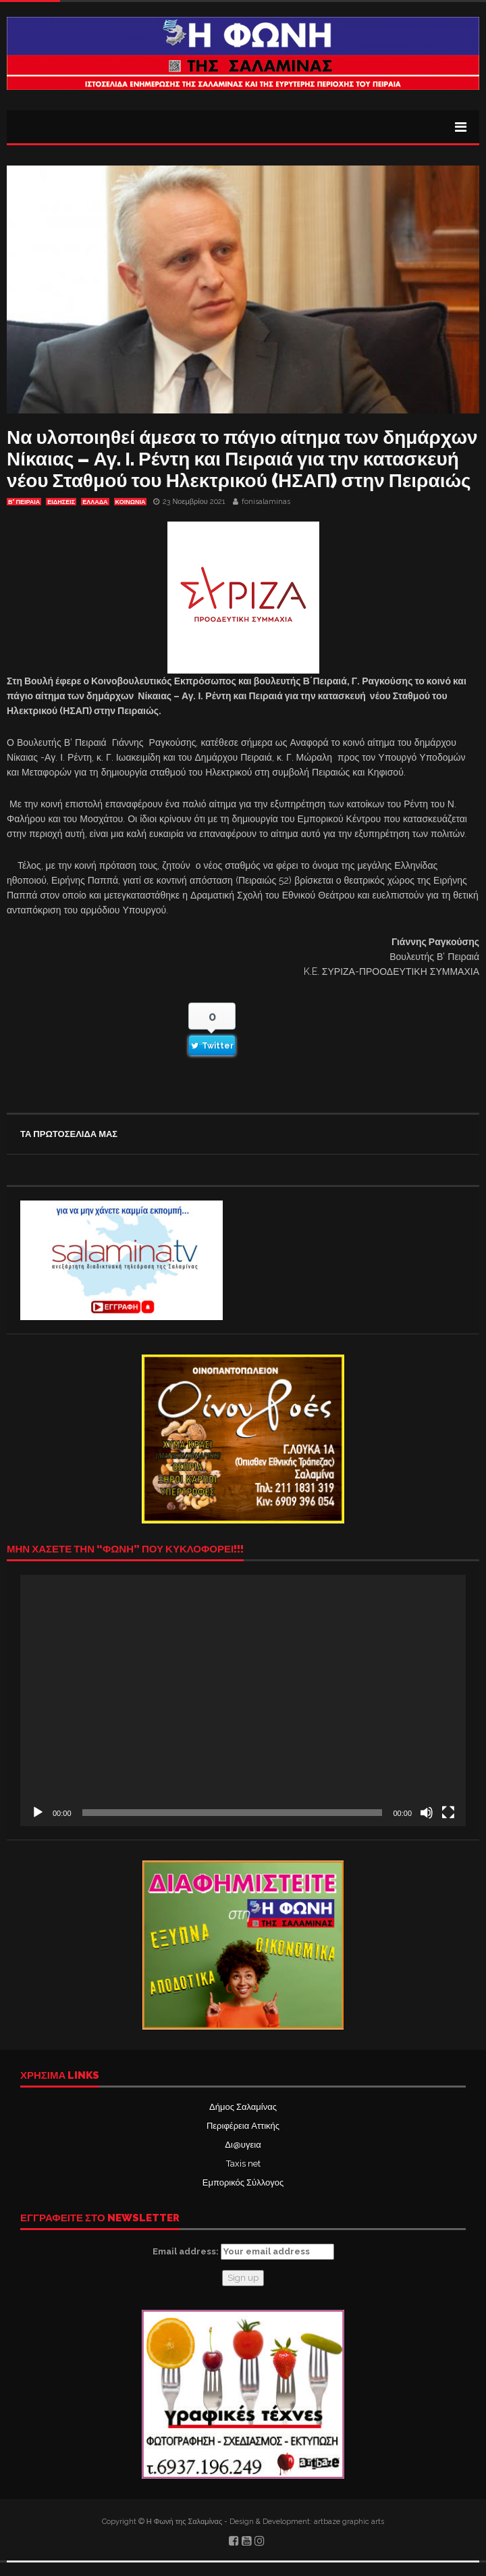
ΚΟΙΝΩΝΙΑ (130, 502)
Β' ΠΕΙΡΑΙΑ (24, 502)
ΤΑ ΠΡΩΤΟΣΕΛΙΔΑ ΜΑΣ (68, 1134)
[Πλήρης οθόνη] (448, 1812)
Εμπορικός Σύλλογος (243, 2182)
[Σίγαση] (426, 1812)
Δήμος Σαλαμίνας (243, 2107)
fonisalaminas (266, 501)
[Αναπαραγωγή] (38, 1812)
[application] (243, 1700)
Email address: (243, 2252)
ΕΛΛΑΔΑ (94, 502)
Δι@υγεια (243, 2145)
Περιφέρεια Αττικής (243, 2126)
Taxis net (243, 2163)
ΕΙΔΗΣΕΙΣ (61, 502)
